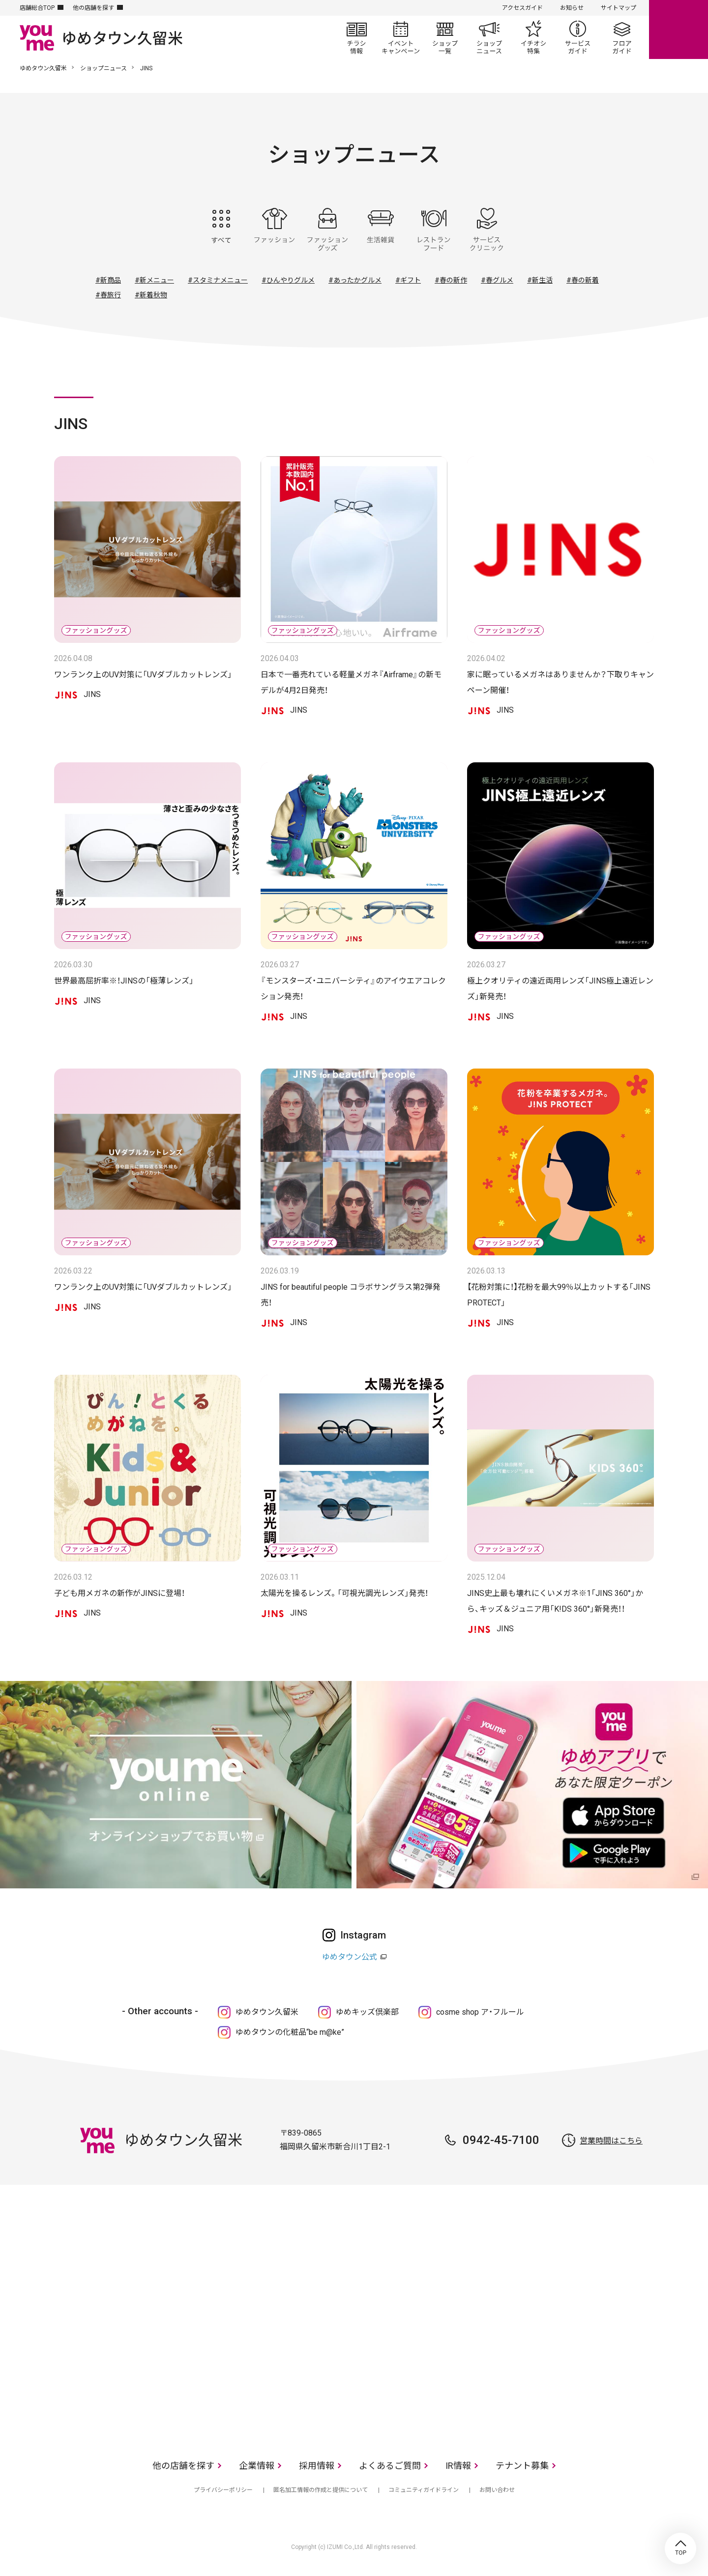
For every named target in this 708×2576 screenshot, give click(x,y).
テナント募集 (522, 2465)
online (678, 29)
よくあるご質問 (390, 2465)
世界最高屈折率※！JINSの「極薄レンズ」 (124, 980)
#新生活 (540, 280)
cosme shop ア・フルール (480, 2012)
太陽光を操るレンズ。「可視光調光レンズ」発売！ (344, 1593)
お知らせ (572, 7)
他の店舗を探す (93, 7)
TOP (680, 2548)
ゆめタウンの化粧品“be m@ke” (290, 2032)
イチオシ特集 (533, 37)
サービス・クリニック (486, 229)
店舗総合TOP (37, 7)
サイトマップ (618, 7)
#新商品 (108, 280)
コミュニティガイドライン (423, 2490)
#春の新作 (451, 280)
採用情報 (316, 2465)
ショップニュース (489, 37)
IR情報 (458, 2465)
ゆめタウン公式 (349, 1957)
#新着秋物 (151, 295)
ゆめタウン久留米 (43, 68)
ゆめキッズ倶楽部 (367, 2012)
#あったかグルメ (355, 280)
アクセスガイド (522, 7)
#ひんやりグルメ (288, 280)
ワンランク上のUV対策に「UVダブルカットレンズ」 (143, 674)
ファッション (274, 229)
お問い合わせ (497, 2490)
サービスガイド (578, 37)
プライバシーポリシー (223, 2490)
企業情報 (256, 2465)
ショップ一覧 (445, 37)
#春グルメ (497, 280)
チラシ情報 (356, 37)
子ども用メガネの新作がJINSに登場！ (119, 1593)
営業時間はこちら (611, 2140)
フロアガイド (622, 37)
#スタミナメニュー (218, 280)
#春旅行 (108, 295)
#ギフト (408, 280)
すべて (221, 229)
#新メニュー (154, 280)
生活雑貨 (380, 229)
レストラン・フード (433, 229)
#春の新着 (582, 280)
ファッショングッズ (327, 229)
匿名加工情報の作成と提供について (320, 2490)
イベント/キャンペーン (401, 37)
